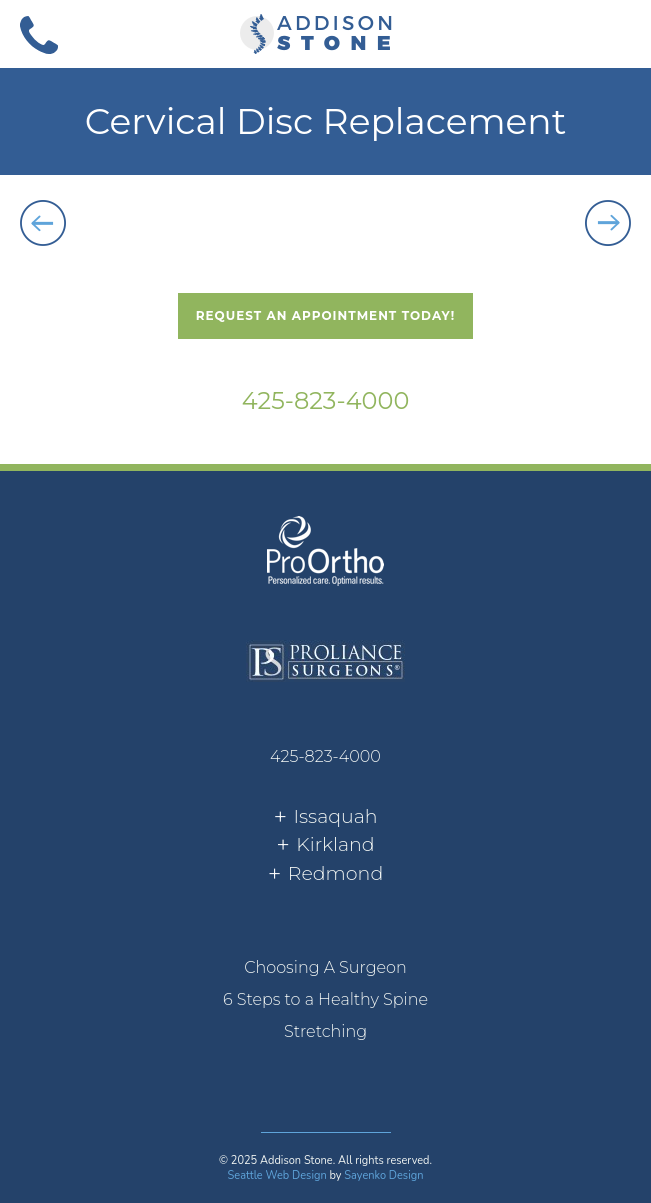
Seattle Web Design (277, 1175)
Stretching (325, 1031)
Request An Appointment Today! (326, 315)
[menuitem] (325, 968)
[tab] (325, 817)
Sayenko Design (383, 1175)
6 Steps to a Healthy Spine (325, 999)
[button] (612, 33)
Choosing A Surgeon (325, 967)
